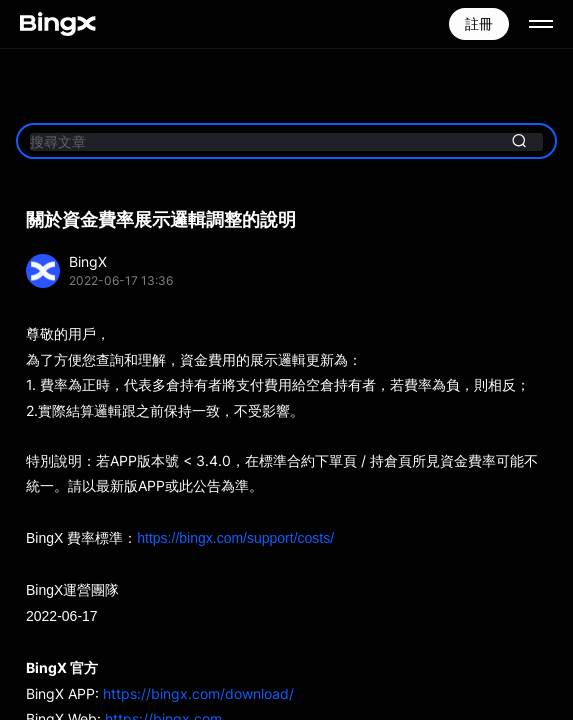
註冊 (479, 23)
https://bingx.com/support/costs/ (235, 538)
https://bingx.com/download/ (198, 693)
